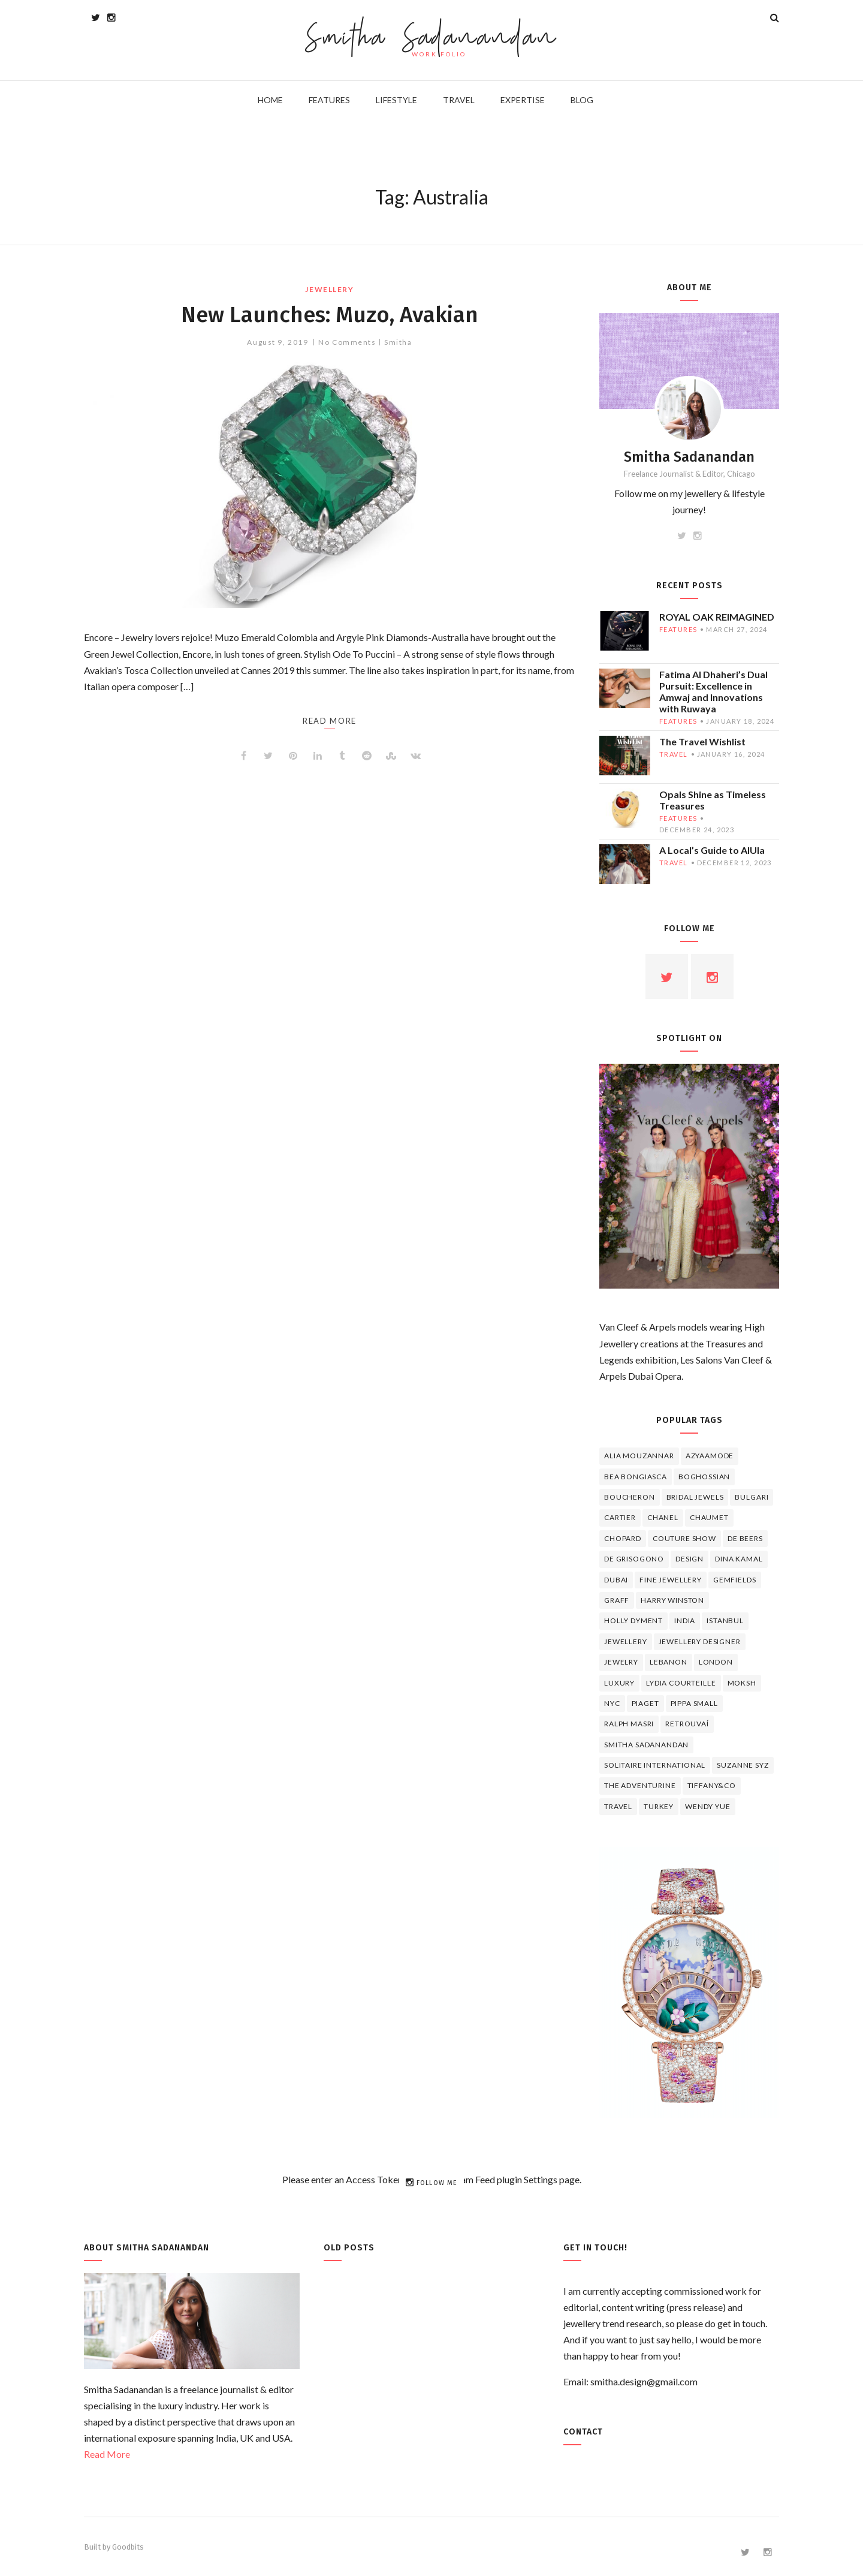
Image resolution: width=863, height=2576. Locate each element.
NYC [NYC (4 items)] (612, 1703)
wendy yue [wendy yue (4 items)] (708, 1806)
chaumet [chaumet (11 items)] (709, 1517)
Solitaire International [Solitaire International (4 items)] (654, 1765)
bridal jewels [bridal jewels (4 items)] (695, 1496)
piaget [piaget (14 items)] (645, 1703)
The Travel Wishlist (702, 741)
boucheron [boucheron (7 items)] (629, 1496)
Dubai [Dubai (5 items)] (616, 1579)
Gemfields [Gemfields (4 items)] (734, 1579)
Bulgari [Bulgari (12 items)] (751, 1496)
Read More (107, 2454)
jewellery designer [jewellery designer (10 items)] (700, 1641)
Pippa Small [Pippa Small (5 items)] (694, 1703)
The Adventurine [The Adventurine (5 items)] (640, 1785)
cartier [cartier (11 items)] (620, 1517)
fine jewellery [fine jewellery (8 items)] (670, 1579)
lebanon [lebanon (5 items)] (668, 1661)
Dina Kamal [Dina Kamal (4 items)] (738, 1558)
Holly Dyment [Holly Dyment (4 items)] (633, 1620)
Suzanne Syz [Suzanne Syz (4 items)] (742, 1765)
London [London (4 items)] (716, 1661)
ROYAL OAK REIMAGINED (716, 616)
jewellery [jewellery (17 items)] (625, 1641)
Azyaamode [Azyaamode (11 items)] (710, 1455)
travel (673, 754)
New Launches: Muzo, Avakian (329, 314)
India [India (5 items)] (684, 1620)
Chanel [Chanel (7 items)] (662, 1517)
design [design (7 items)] (689, 1558)
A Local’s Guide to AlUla (712, 850)
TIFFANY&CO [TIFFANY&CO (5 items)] (711, 1785)
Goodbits (128, 2546)
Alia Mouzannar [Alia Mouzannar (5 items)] (639, 1455)
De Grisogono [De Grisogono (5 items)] (634, 1558)
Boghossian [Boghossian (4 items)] (704, 1476)
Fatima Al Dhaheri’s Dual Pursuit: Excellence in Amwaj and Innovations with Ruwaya (713, 691)
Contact (583, 2432)
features (678, 629)
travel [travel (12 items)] (618, 1806)
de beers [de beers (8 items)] (745, 1538)
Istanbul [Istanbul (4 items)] (725, 1620)
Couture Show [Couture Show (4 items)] (684, 1538)
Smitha (398, 342)
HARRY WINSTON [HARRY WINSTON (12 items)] (672, 1600)
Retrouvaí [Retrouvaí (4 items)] (687, 1723)
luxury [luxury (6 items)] (619, 1682)
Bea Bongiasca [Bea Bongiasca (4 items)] (635, 1476)
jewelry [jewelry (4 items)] (621, 1661)
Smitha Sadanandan (432, 39)
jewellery (329, 289)
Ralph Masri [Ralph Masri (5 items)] (629, 1723)
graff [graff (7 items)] (616, 1600)
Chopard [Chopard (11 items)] (622, 1538)
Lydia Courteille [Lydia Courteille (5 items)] (681, 1682)
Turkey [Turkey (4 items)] (659, 1806)
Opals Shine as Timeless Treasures (712, 800)
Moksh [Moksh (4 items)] (742, 1682)
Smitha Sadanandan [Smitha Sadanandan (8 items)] (646, 1744)
